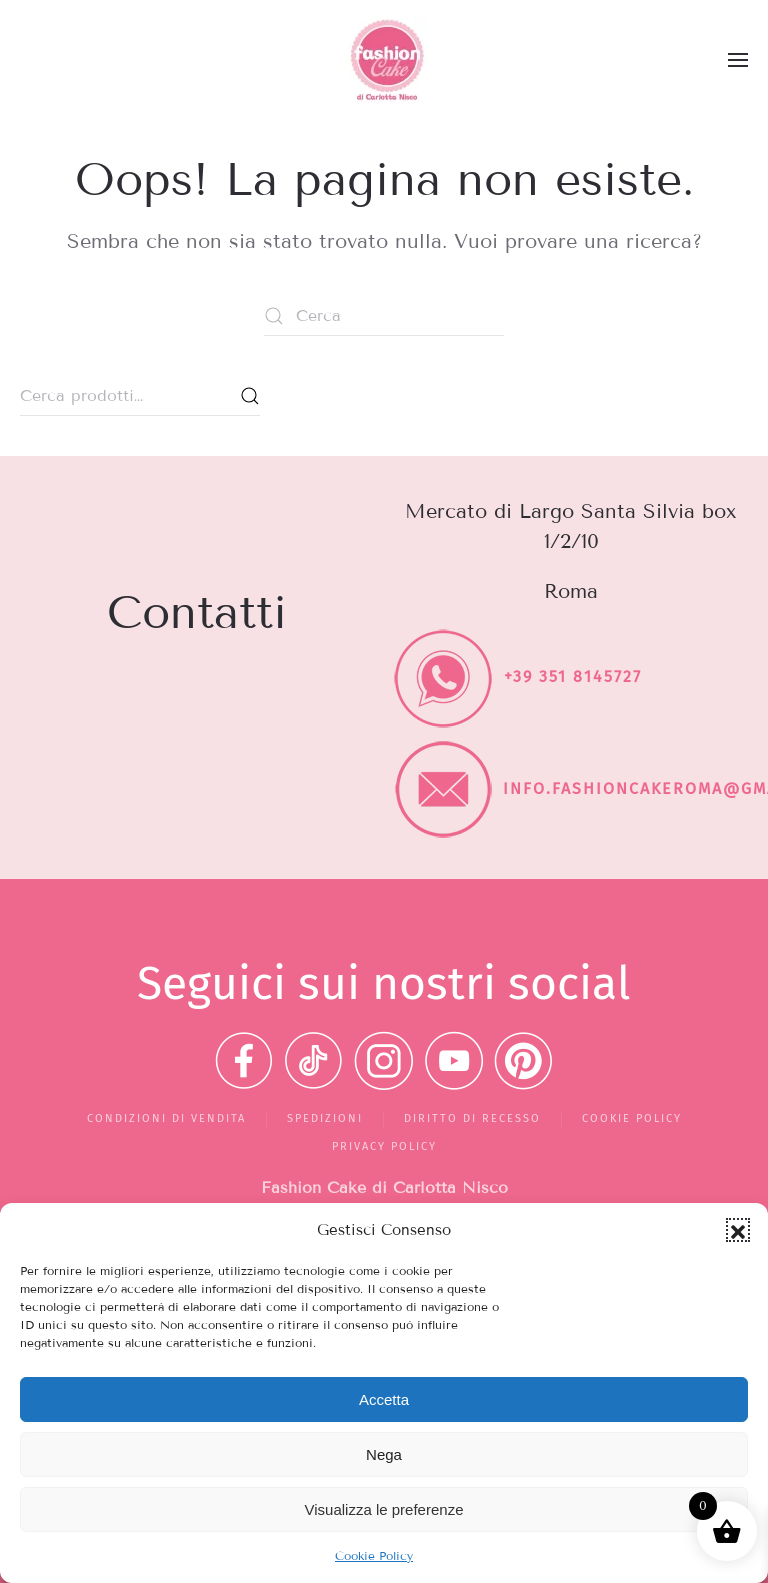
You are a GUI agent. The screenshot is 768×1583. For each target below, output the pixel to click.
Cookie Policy (374, 1555)
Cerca (250, 396)
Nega (384, 1454)
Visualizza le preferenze (384, 1509)
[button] (738, 1230)
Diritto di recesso (472, 1118)
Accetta (384, 1399)
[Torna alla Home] (384, 60)
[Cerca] (384, 316)
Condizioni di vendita (166, 1118)
